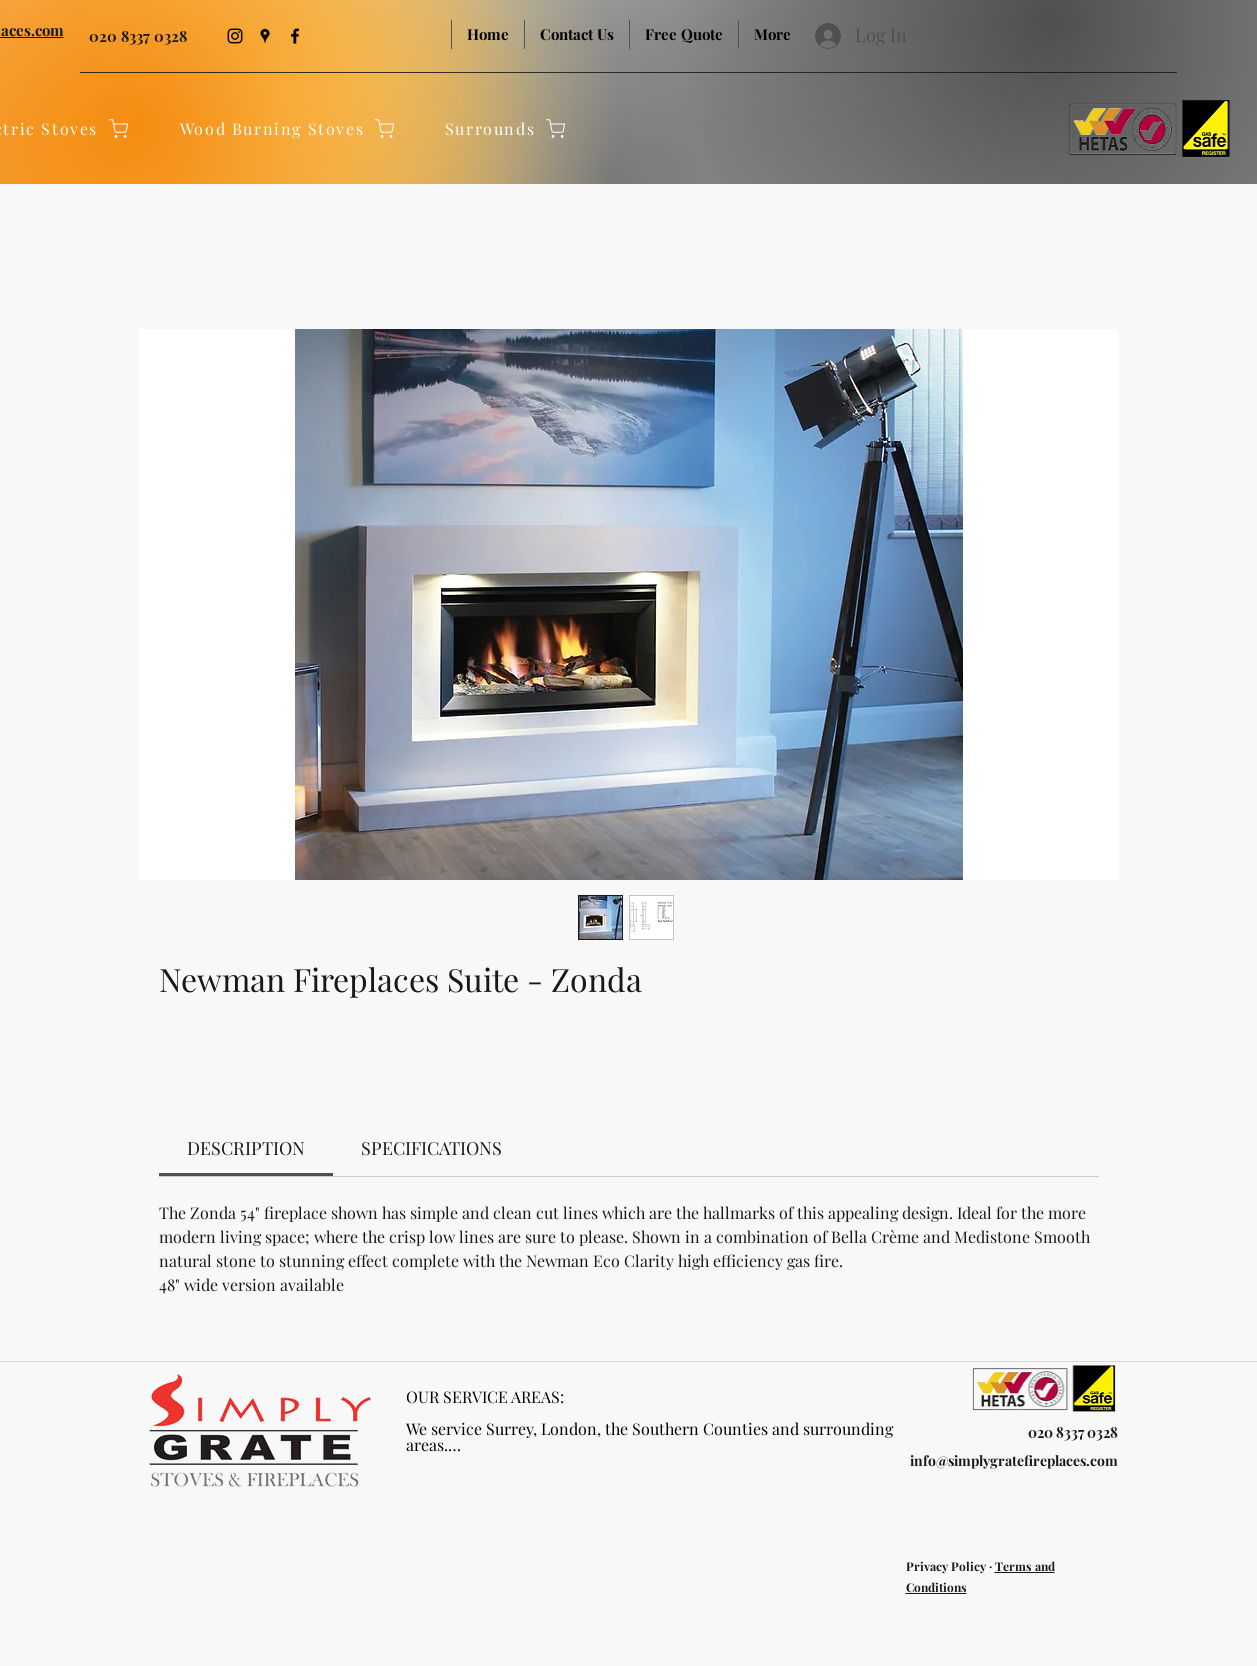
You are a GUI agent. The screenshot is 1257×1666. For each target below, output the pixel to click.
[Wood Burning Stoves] (289, 128)
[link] (246, 1148)
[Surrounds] (507, 128)
